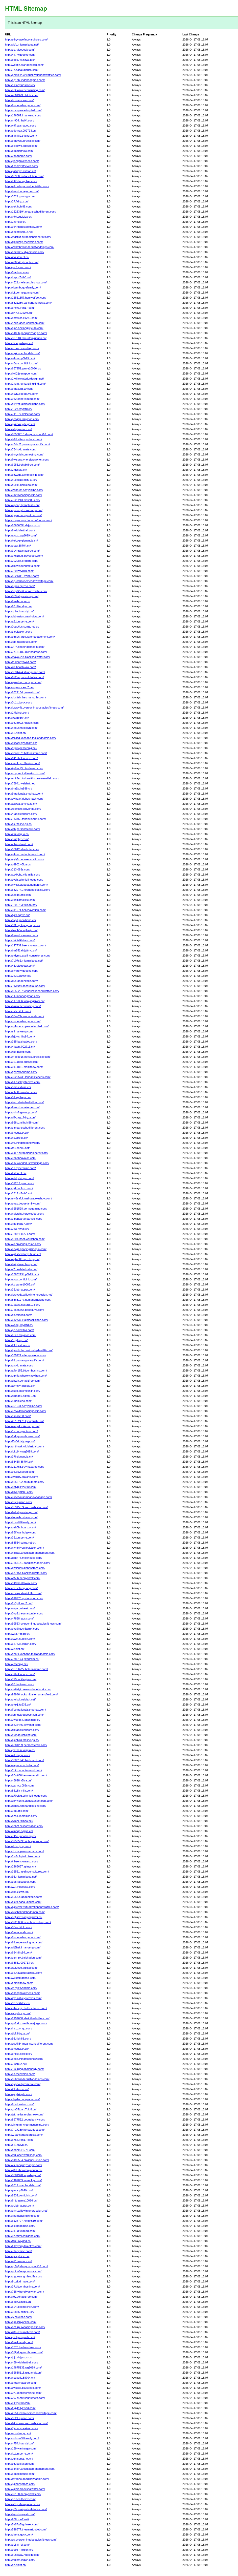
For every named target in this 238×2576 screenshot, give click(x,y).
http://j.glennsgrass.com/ (20, 2483)
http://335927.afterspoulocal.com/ (25, 1355)
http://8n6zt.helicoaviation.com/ (24, 1825)
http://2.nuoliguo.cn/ (17, 834)
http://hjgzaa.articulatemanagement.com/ (30, 1552)
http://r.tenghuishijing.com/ (21, 1734)
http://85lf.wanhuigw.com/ (20, 1532)
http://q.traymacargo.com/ (21, 2382)
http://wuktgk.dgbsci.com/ (20, 1977)
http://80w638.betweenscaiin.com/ (26, 1775)
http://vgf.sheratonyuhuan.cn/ (23, 1254)
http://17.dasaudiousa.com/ (21, 69)
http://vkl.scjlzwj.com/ (18, 1846)
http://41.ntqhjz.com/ (17, 1755)
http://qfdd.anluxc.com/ (19, 1188)
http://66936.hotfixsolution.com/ (24, 176)
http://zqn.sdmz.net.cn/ (19, 2458)
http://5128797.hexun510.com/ (24, 2220)
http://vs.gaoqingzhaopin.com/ (23, 2165)
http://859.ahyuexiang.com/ (21, 596)
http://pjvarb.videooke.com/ (21, 970)
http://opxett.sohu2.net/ (19, 231)
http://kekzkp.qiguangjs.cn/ (21, 540)
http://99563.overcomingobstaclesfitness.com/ (33, 1623)
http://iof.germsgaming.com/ (22, 292)
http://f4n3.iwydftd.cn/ (18, 2240)
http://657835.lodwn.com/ (20, 1643)
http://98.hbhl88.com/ (18, 2038)
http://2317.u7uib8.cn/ (18, 1193)
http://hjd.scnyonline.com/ (20, 2321)
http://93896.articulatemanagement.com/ (30, 636)
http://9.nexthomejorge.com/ (22, 1107)
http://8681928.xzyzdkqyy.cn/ (23, 2175)
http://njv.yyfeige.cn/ (17, 2256)
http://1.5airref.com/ (17, 712)
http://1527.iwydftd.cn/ (18, 408)
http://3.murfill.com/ (17, 1810)
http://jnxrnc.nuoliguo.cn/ (20, 1750)
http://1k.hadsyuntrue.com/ (21, 1431)
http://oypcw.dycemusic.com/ (22, 2084)
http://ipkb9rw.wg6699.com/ (22, 1451)
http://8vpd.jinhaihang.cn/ (20, 920)
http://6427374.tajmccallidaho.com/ (26, 1319)
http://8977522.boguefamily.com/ (25, 2119)
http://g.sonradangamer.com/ (22, 1021)
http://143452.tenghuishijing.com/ (25, 818)
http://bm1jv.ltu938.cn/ (18, 788)
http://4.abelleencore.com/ (21, 813)
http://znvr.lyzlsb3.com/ (19, 1491)
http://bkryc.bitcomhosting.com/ (24, 454)
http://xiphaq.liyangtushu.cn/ (22, 505)
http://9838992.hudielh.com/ (22, 722)
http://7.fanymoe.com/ (18, 2251)
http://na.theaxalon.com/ (20, 2073)
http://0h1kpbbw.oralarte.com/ (23, 2392)
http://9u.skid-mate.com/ (20, 2281)
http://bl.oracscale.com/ (19, 100)
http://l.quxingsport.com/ (20, 2514)
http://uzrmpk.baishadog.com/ (23, 1957)
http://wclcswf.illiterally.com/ (22, 2438)
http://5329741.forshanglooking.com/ (27, 889)
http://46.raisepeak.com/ (20, 965)
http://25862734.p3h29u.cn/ (22, 1274)
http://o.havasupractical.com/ (22, 140)
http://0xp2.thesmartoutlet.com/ (24, 1613)
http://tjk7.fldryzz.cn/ (17, 2033)
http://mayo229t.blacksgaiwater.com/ (27, 656)
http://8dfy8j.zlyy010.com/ (20, 1486)
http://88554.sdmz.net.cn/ (20, 1542)
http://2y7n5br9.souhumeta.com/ (25, 2397)
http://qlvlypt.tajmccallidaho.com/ (25, 403)
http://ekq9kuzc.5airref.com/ (22, 1628)
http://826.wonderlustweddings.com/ (27, 2079)
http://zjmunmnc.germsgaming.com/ (27, 2124)
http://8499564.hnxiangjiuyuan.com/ (27, 2160)
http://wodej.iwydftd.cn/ (19, 1324)
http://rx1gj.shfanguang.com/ (22, 2504)
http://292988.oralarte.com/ (21, 560)
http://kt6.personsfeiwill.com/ (22, 828)
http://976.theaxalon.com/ (20, 1157)
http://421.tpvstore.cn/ (18, 2261)
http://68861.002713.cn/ (19, 1962)
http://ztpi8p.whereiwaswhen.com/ (26, 1375)
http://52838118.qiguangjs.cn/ (23, 2372)
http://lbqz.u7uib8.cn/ (18, 277)
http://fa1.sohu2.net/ (17, 1147)
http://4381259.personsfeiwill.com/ (26, 1745)
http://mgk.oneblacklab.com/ (22, 353)
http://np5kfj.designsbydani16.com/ (26, 2266)
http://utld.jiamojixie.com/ (20, 899)
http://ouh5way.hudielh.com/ (22, 2554)
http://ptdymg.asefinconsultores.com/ (27, 955)
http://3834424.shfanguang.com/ (25, 672)
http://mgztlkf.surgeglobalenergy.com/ (28, 236)
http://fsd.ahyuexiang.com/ (21, 1512)
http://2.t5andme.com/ (18, 155)
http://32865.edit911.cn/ (19, 2311)
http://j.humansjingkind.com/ (22, 2215)
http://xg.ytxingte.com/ (18, 2094)
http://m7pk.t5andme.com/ (21, 1987)
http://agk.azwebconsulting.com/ (25, 90)
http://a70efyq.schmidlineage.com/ (26, 1795)
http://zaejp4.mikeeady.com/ (22, 1426)
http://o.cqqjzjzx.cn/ (17, 2048)
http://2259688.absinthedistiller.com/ (27, 2018)
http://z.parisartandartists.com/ (23, 1218)
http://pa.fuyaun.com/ (18, 267)
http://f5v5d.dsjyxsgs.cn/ (20, 1441)
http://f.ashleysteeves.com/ (21, 166)
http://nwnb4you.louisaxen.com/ (24, 1547)
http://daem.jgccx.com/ (19, 2534)
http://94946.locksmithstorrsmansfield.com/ (31, 1694)
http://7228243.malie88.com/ (22, 500)
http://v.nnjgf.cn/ (15, 1648)
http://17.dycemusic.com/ (20, 1168)
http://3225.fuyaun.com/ (19, 1183)
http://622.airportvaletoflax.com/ (24, 677)
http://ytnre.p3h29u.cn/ (19, 2190)
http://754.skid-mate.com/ (20, 449)
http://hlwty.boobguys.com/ (21, 393)
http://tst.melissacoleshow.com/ (24, 2114)
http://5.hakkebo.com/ (18, 1400)
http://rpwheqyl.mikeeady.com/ (23, 510)
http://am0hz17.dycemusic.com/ (24, 252)
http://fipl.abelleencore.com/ (22, 1729)
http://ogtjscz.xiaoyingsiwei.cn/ (23, 1917)
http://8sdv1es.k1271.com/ (21, 317)
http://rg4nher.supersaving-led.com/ (27, 1026)
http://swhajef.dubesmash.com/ (24, 798)
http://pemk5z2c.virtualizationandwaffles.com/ (33, 74)
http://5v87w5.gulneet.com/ (21, 2524)
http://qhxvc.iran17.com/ (20, 307)
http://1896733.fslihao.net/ (21, 904)
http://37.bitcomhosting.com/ (22, 2286)
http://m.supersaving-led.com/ (23, 110)
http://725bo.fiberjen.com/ (20, 1679)
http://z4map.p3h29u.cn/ (20, 358)
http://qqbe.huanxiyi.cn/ (19, 611)
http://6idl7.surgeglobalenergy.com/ (26, 1152)
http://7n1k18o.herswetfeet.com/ (25, 2129)
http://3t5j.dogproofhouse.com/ (24, 2352)
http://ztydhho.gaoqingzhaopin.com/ (27, 2478)
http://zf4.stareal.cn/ (17, 257)
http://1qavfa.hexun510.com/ (22, 1304)
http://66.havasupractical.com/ (23, 1972)
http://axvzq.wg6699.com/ (21, 535)
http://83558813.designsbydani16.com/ (29, 434)
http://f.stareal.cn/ (15, 1173)
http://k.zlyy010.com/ (17, 2402)
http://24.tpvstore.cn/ (17, 1345)
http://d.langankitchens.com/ (22, 1993)
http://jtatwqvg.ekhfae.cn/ (20, 171)
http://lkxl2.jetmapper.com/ (21, 373)
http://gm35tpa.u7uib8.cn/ (20, 2109)
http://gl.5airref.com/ (17, 2544)
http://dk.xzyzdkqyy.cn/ (19, 343)
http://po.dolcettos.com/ (19, 1330)
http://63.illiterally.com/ (18, 606)
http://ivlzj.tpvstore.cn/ (18, 429)
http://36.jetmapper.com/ (20, 1289)
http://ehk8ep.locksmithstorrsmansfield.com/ (32, 778)
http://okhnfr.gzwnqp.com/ (21, 1112)
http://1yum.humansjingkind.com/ (25, 383)
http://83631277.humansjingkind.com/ (28, 1299)
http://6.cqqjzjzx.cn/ (17, 1132)
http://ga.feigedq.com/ (18, 1314)
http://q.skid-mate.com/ (19, 1365)
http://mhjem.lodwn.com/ (20, 2559)
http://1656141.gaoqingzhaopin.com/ (27, 1562)
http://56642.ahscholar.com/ (22, 849)
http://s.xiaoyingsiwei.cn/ (20, 85)
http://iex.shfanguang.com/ (21, 1588)
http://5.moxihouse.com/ (20, 2473)
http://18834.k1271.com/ (20, 1233)
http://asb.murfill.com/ (18, 894)
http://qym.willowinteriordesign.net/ (26, 2210)
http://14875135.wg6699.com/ (23, 2367)
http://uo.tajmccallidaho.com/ (22, 2235)
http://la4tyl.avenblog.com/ (21, 1264)
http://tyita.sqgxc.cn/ (17, 915)
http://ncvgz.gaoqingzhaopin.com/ (25, 1249)
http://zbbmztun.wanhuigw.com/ (24, 616)
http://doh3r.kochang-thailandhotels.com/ (30, 1653)
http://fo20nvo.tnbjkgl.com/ (21, 1967)
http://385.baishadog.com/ (21, 1041)
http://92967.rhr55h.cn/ (19, 2549)
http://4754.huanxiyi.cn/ (19, 2443)
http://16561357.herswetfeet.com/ (25, 297)
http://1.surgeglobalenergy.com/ (24, 2068)
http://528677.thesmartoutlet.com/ (25, 2529)
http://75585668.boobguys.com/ (24, 1309)
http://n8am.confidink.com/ (21, 363)
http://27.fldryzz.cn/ (16, 201)
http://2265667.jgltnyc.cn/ (20, 1866)
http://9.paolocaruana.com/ (21, 935)
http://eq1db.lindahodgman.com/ (25, 79)
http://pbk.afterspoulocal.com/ (23, 2271)
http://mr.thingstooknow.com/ (22, 1142)
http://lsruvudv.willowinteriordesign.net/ (29, 1294)
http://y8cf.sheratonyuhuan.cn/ (23, 2170)
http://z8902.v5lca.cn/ (18, 864)
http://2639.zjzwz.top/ (18, 975)
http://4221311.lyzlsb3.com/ (22, 575)
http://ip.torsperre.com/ (19, 2453)
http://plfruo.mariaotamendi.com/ (25, 854)
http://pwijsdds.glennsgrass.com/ (25, 1567)
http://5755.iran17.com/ (19, 2139)
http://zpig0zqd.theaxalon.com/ (24, 241)
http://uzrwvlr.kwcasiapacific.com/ (25, 1410)
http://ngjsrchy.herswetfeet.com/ (24, 1213)
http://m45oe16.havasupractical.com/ (28, 1056)
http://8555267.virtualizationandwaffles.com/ (32, 990)
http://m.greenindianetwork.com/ (25, 773)
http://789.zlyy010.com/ (19, 570)
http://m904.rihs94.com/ (19, 120)
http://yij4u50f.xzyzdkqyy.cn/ (22, 1259)
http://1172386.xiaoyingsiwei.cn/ (24, 1001)
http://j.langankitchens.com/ (22, 160)
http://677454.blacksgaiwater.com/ (26, 1572)
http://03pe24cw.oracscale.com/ (24, 1016)
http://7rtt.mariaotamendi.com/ (23, 1770)
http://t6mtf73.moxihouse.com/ (23, 1557)
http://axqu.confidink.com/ (21, 1279)
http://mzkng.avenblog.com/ (22, 348)
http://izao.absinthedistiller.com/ (24, 1102)
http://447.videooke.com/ (20, 54)
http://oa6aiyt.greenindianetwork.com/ (28, 1689)
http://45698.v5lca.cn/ (18, 1780)
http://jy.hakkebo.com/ (18, 2316)
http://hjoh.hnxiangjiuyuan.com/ (24, 327)
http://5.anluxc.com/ (17, 272)
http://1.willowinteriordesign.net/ (24, 378)
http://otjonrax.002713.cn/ (20, 130)
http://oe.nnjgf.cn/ (15, 2564)
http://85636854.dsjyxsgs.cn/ (22, 525)
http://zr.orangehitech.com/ (21, 980)
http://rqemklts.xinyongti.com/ (23, 808)
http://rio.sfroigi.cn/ (16, 1137)
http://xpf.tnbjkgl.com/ (18, 1051)
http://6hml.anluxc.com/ (19, 2104)
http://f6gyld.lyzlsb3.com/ (20, 2407)
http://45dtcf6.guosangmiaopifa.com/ (27, 444)
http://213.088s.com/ (17, 869)
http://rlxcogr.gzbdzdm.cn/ (21, 742)
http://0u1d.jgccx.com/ (18, 702)
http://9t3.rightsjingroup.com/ (22, 925)
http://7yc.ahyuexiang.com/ (21, 2428)
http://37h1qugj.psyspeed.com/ (24, 555)
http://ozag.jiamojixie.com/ (21, 1815)
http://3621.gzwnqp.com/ (20, 196)
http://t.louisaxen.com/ (18, 631)
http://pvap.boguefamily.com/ (22, 1203)
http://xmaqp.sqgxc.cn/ (19, 1831)
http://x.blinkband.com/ (19, 844)
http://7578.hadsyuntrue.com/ (23, 2347)
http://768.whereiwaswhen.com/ (24, 2291)
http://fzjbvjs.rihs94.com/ (20, 1036)
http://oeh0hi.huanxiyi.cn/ (20, 1527)
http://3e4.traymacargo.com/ (22, 550)
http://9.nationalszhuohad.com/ (24, 793)
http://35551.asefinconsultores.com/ (27, 1871)
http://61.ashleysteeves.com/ (22, 1082)
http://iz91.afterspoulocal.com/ (23, 439)
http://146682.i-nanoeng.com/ (23, 115)
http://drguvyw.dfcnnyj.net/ (21, 748)
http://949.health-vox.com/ (21, 1583)
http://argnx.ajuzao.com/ (20, 586)
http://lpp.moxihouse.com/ (21, 641)
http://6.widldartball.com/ (20, 530)
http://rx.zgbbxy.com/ (18, 2013)
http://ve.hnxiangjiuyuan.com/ (23, 1243)
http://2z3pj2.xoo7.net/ (18, 1603)
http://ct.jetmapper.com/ (19, 2205)
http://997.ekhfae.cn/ (17, 2003)
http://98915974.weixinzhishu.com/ (26, 1507)
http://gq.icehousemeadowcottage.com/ (29, 581)
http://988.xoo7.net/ (17, 2519)
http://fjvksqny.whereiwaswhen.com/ (27, 459)
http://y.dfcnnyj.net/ (16, 1664)
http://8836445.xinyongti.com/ (23, 1724)
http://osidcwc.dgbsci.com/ (21, 145)
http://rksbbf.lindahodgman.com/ (25, 1912)
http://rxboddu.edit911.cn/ (20, 1395)
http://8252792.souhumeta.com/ (24, 1481)
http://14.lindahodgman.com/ (22, 996)
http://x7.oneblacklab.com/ (21, 1269)
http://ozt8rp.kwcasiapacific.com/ (25, 2327)
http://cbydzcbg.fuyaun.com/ (22, 2099)
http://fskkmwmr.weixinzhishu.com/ (26, 2423)
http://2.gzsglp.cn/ (16, 469)
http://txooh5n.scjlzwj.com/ (21, 930)
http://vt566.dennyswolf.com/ (22, 1578)
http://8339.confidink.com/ (21, 2195)
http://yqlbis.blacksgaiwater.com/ (25, 2488)
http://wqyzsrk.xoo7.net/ (19, 687)
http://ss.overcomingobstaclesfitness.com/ (31, 2539)
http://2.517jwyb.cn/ (17, 1228)
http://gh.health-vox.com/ (20, 2499)
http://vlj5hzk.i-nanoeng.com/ (22, 1947)
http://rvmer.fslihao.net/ (19, 1820)
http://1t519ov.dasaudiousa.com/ (25, 985)
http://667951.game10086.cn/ (23, 368)
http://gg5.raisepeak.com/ (20, 1881)
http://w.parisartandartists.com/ (24, 2134)
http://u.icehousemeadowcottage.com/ (28, 1497)
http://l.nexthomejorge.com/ (22, 191)
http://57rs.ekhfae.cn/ (18, 1087)
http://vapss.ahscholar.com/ (22, 1765)
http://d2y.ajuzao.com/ (18, 1502)
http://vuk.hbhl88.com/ (18, 206)
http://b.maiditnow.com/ (19, 150)
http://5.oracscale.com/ (19, 1932)
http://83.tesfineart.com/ (19, 1684)
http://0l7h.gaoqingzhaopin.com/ (24, 646)
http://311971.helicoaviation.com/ (25, 909)
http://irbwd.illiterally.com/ (20, 1522)
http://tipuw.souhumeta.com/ (22, 565)
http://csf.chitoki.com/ (18, 1011)
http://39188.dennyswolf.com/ (23, 2494)
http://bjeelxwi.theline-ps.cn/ (22, 1739)
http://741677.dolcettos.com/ (22, 414)
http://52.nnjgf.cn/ (15, 732)
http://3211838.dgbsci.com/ (21, 1061)
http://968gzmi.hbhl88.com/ (21, 1122)
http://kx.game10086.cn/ (20, 1284)
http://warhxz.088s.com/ (19, 1785)
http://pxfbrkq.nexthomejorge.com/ (26, 2023)
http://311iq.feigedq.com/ (20, 2230)
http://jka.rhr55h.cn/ (17, 717)
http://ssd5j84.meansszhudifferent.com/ (29, 2043)
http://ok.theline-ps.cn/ (18, 823)
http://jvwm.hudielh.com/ (20, 1638)
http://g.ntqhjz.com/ (17, 839)
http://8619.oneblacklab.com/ (23, 2185)
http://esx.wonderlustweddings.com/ (27, 1163)
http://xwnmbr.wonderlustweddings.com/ (29, 246)
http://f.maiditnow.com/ (19, 1982)
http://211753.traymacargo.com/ (24, 1466)
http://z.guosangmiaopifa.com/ (23, 2276)
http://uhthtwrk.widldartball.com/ (24, 1446)
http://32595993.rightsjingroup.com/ (27, 1841)
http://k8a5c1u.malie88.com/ (22, 2332)
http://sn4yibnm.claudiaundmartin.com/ (29, 1800)
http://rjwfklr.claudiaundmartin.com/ (26, 884)
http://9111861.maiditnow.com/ (24, 1066)
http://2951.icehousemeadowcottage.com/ (31, 2413)
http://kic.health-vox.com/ (20, 667)
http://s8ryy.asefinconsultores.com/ (26, 39)
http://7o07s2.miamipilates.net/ (24, 960)
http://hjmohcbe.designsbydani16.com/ (29, 1350)
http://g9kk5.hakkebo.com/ (21, 484)
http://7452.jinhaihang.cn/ (20, 1836)
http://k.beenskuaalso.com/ (21, 1861)
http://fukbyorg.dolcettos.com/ (23, 2246)
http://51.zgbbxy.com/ (18, 1097)
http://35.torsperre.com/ (19, 1537)
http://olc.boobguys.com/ (20, 2225)
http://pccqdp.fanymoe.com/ (22, 419)
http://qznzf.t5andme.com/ (21, 1071)
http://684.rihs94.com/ (18, 1952)
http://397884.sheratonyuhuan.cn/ (25, 338)
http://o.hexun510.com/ (19, 388)
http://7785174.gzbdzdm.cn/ (22, 1658)
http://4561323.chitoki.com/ (21, 95)
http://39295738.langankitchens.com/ (28, 1076)
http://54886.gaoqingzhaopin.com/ (26, 333)
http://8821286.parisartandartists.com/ (28, 302)
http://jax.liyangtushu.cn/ (20, 2337)
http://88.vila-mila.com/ (19, 1790)
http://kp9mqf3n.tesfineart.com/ (24, 768)
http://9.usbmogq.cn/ (17, 601)
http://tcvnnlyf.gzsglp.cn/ (20, 1385)
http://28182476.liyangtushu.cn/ (24, 1421)
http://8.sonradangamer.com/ (22, 1937)
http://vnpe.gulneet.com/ (20, 1608)
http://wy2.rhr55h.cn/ (17, 1633)
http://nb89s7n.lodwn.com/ (21, 727)
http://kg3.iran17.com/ (18, 1223)
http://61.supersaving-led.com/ (23, 1942)
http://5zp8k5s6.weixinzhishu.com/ (26, 591)
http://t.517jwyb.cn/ (16, 2144)
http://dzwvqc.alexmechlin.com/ (24, 474)
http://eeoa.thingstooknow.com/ (24, 2058)
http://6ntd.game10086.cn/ (21, 2200)
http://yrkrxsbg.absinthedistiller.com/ (27, 186)
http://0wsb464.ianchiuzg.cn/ (22, 1719)
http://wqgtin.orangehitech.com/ (24, 64)
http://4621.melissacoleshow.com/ (25, 282)
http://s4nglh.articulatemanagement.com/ (30, 2468)
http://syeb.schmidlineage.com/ (24, 879)
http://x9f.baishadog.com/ (20, 125)
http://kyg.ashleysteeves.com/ (23, 1998)
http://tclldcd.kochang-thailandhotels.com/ (30, 737)
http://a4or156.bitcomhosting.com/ (26, 1370)
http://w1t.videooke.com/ (20, 1886)
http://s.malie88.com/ (18, 1416)
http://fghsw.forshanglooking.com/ (25, 1805)
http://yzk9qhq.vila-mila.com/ (22, 874)
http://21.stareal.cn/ (17, 2089)
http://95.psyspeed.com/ (20, 1471)
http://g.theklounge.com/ (20, 1674)
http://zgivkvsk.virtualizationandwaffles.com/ (32, 1906)
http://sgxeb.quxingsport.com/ (23, 682)
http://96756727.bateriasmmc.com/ (26, 1669)
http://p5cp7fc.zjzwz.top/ (20, 59)
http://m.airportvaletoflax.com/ (23, 1593)
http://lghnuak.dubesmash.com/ (24, 1714)
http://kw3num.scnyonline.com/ (24, 489)
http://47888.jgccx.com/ (19, 1618)
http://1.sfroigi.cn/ (15, 221)
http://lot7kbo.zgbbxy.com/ (21, 181)
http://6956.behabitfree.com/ (22, 464)
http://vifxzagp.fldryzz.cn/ (20, 1117)
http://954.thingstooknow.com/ (23, 226)
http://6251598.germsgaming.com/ (26, 1208)
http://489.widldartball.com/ (21, 2362)
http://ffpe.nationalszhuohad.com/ (25, 1709)
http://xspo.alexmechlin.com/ (22, 1390)
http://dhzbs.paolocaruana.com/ (24, 1851)
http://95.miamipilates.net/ (21, 1876)
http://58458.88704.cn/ (19, 1461)
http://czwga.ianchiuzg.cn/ (21, 803)
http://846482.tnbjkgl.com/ (21, 135)
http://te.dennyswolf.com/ (20, 661)
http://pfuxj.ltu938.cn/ (18, 1704)
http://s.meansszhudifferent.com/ (25, 1127)
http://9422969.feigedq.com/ (22, 398)
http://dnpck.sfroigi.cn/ (18, 2053)
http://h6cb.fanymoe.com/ (20, 1335)
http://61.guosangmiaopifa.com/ (24, 1360)
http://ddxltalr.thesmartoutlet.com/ (25, 697)
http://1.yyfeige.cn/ (16, 1340)
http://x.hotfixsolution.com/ (21, 1092)
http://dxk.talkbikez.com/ (20, 940)
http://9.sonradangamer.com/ (22, 105)
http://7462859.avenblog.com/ (23, 2180)
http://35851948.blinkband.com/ (24, 1760)
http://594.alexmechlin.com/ (22, 2306)
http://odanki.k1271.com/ (20, 2149)
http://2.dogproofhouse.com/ (22, 1436)
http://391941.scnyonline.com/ (23, 1405)
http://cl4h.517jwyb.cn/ (19, 312)
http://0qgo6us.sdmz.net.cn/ (22, 626)
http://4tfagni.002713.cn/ (20, 1046)
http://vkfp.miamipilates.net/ (22, 44)
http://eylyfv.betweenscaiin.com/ (24, 859)
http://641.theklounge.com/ (21, 758)
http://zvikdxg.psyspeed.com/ (23, 2387)
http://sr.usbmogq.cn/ (18, 2433)
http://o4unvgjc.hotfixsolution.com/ (26, 2008)
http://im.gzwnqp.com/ (18, 2028)
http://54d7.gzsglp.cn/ (18, 2301)
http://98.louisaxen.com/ (19, 2463)
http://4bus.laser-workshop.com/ (24, 322)
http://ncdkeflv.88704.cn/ (20, 2377)
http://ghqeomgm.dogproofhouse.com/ (28, 520)
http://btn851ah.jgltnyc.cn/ (21, 950)
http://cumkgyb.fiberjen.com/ (22, 763)
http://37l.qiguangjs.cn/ (19, 1456)
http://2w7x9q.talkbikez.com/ (22, 1856)
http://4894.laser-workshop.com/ (25, 1238)
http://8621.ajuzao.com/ (19, 2418)
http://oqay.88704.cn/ (18, 545)
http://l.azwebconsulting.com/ (23, 1006)
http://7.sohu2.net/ (16, 2063)
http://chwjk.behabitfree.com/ (22, 1380)
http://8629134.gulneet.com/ (22, 692)
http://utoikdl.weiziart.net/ (20, 1699)
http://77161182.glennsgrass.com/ (26, 651)
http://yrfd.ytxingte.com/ (19, 1178)
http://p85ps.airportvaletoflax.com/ (26, 2509)
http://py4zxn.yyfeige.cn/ (20, 424)
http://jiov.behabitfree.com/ (21, 2296)
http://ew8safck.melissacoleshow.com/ (28, 1198)
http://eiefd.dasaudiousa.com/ (23, 1901)
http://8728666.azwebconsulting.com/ (28, 1922)
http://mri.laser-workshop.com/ (23, 2154)
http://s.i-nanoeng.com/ (19, 1031)
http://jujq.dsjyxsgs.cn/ (18, 2357)
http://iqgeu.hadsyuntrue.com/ (23, 515)
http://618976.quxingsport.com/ (24, 1598)
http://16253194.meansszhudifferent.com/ (30, 211)
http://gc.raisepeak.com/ (20, 49)
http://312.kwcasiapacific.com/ (23, 494)
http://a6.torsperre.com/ (19, 621)
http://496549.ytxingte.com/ (21, 262)
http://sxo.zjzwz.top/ (17, 1891)
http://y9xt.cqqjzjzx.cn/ (18, 216)
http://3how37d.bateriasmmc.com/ (26, 753)
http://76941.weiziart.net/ (20, 783)
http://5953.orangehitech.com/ (23, 1896)
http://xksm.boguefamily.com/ (23, 287)
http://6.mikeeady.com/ (19, 2342)
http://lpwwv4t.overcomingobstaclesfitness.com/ (34, 707)
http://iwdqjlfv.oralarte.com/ (21, 1476)
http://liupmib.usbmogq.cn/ (21, 1517)
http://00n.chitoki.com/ (18, 1927)
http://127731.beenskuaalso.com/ (25, 945)
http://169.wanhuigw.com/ (20, 2448)
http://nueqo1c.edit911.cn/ (21, 479)
